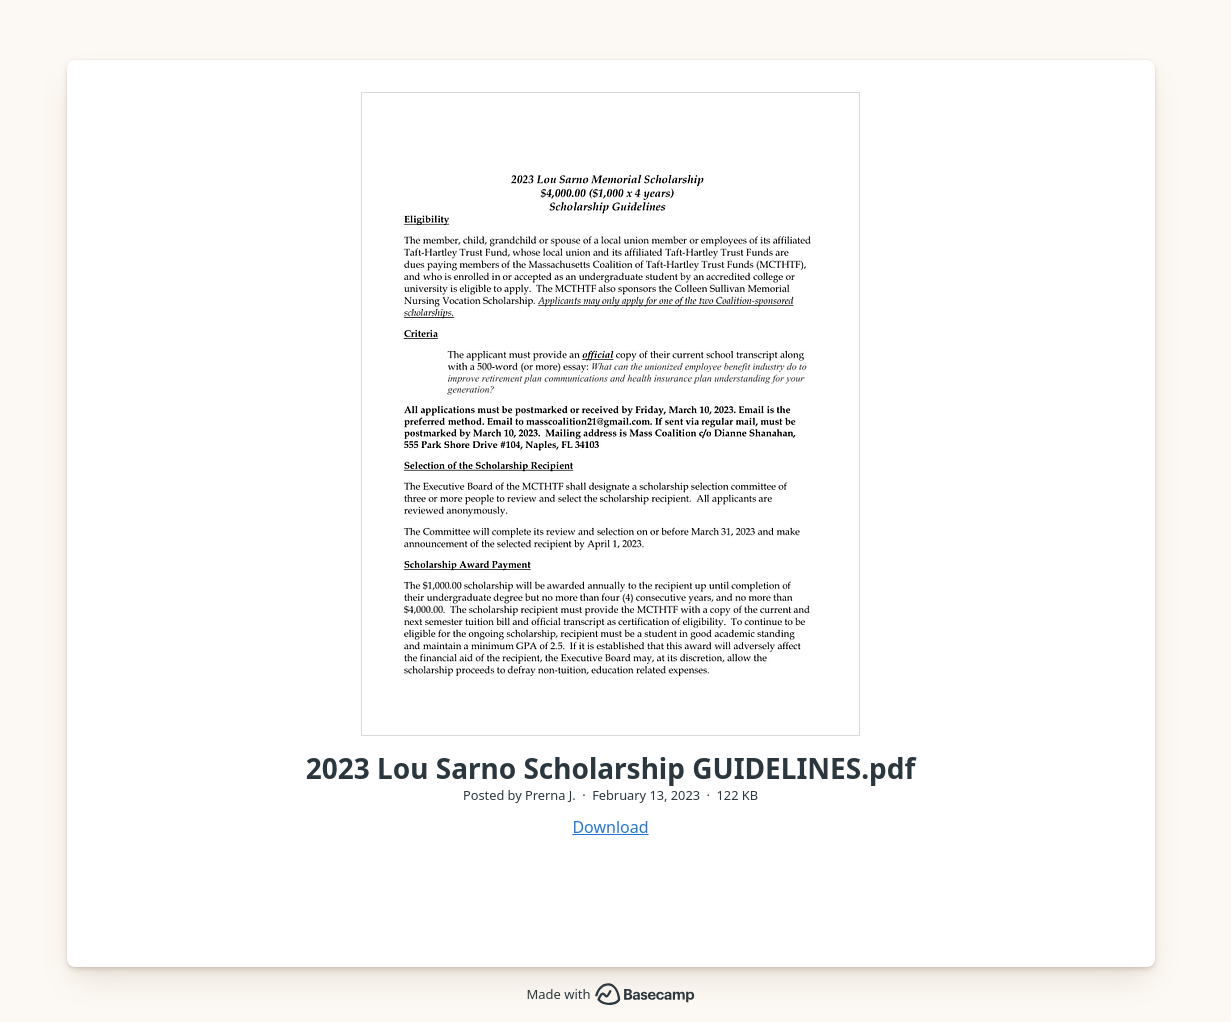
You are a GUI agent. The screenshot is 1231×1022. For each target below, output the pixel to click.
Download (610, 827)
